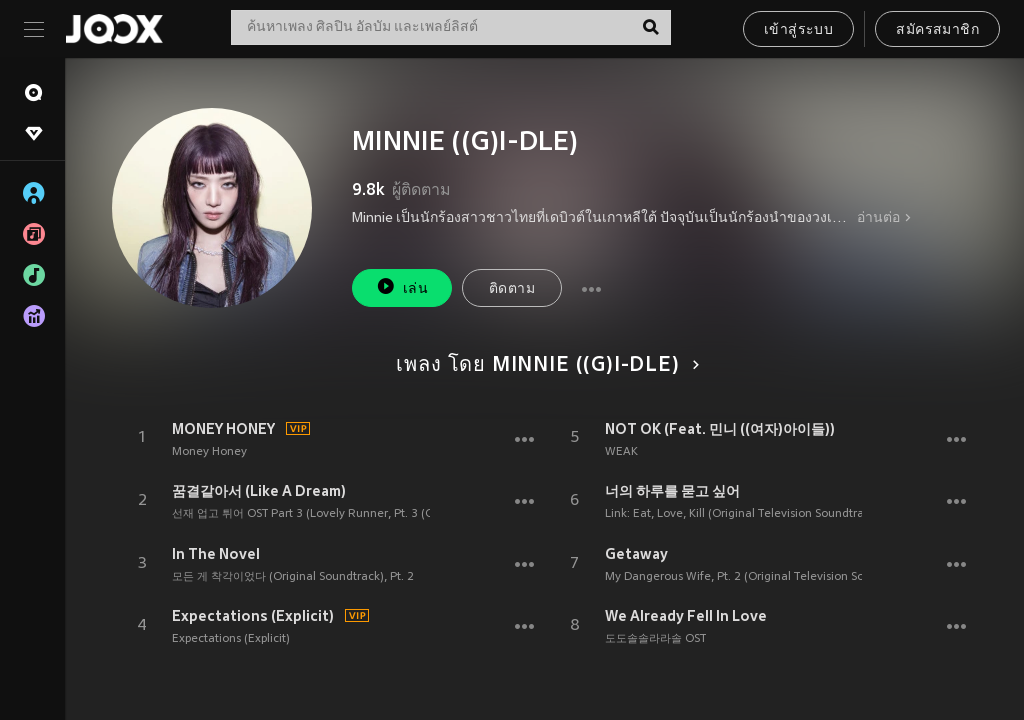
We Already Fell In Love (686, 616)
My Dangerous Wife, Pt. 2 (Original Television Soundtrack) (760, 577)
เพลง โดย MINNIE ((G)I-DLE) (544, 366)
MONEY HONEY (223, 429)
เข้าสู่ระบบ (798, 30)
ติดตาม (512, 289)
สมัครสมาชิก (937, 30)
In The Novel (216, 554)
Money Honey (209, 452)
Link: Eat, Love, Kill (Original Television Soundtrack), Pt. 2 (757, 514)
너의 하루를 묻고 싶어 (672, 491)
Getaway (636, 554)
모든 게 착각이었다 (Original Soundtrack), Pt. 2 (293, 577)
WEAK (621, 452)
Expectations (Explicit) (253, 616)
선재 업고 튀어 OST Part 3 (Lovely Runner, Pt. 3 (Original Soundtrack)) (356, 514)
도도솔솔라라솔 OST (655, 639)
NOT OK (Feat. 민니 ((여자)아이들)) (720, 429)
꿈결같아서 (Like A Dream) (259, 491)
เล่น (402, 286)
